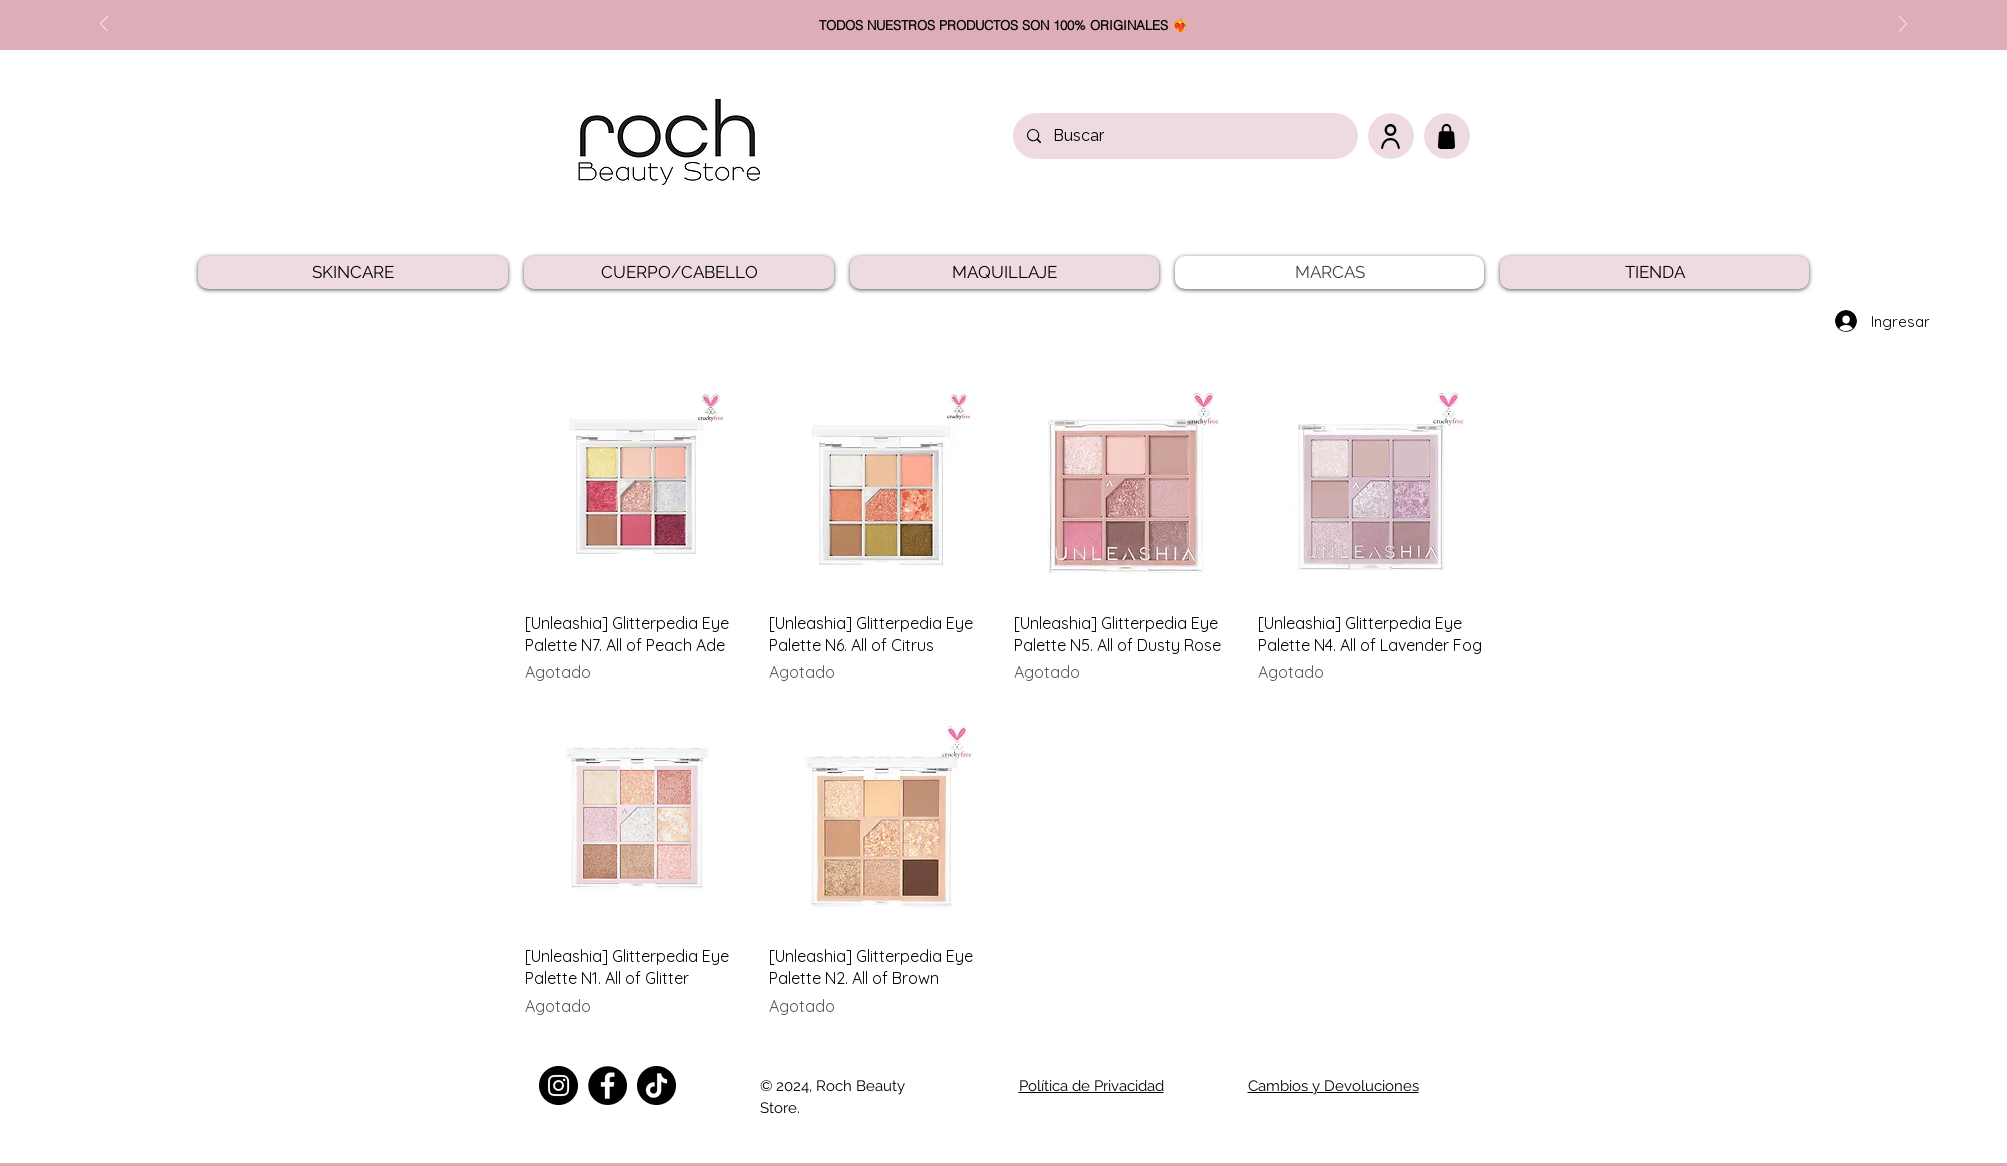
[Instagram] (558, 1085)
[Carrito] (1447, 136)
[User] (1391, 136)
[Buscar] (1184, 136)
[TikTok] (656, 1085)
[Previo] (104, 25)
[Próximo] (1903, 25)
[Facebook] (607, 1085)
